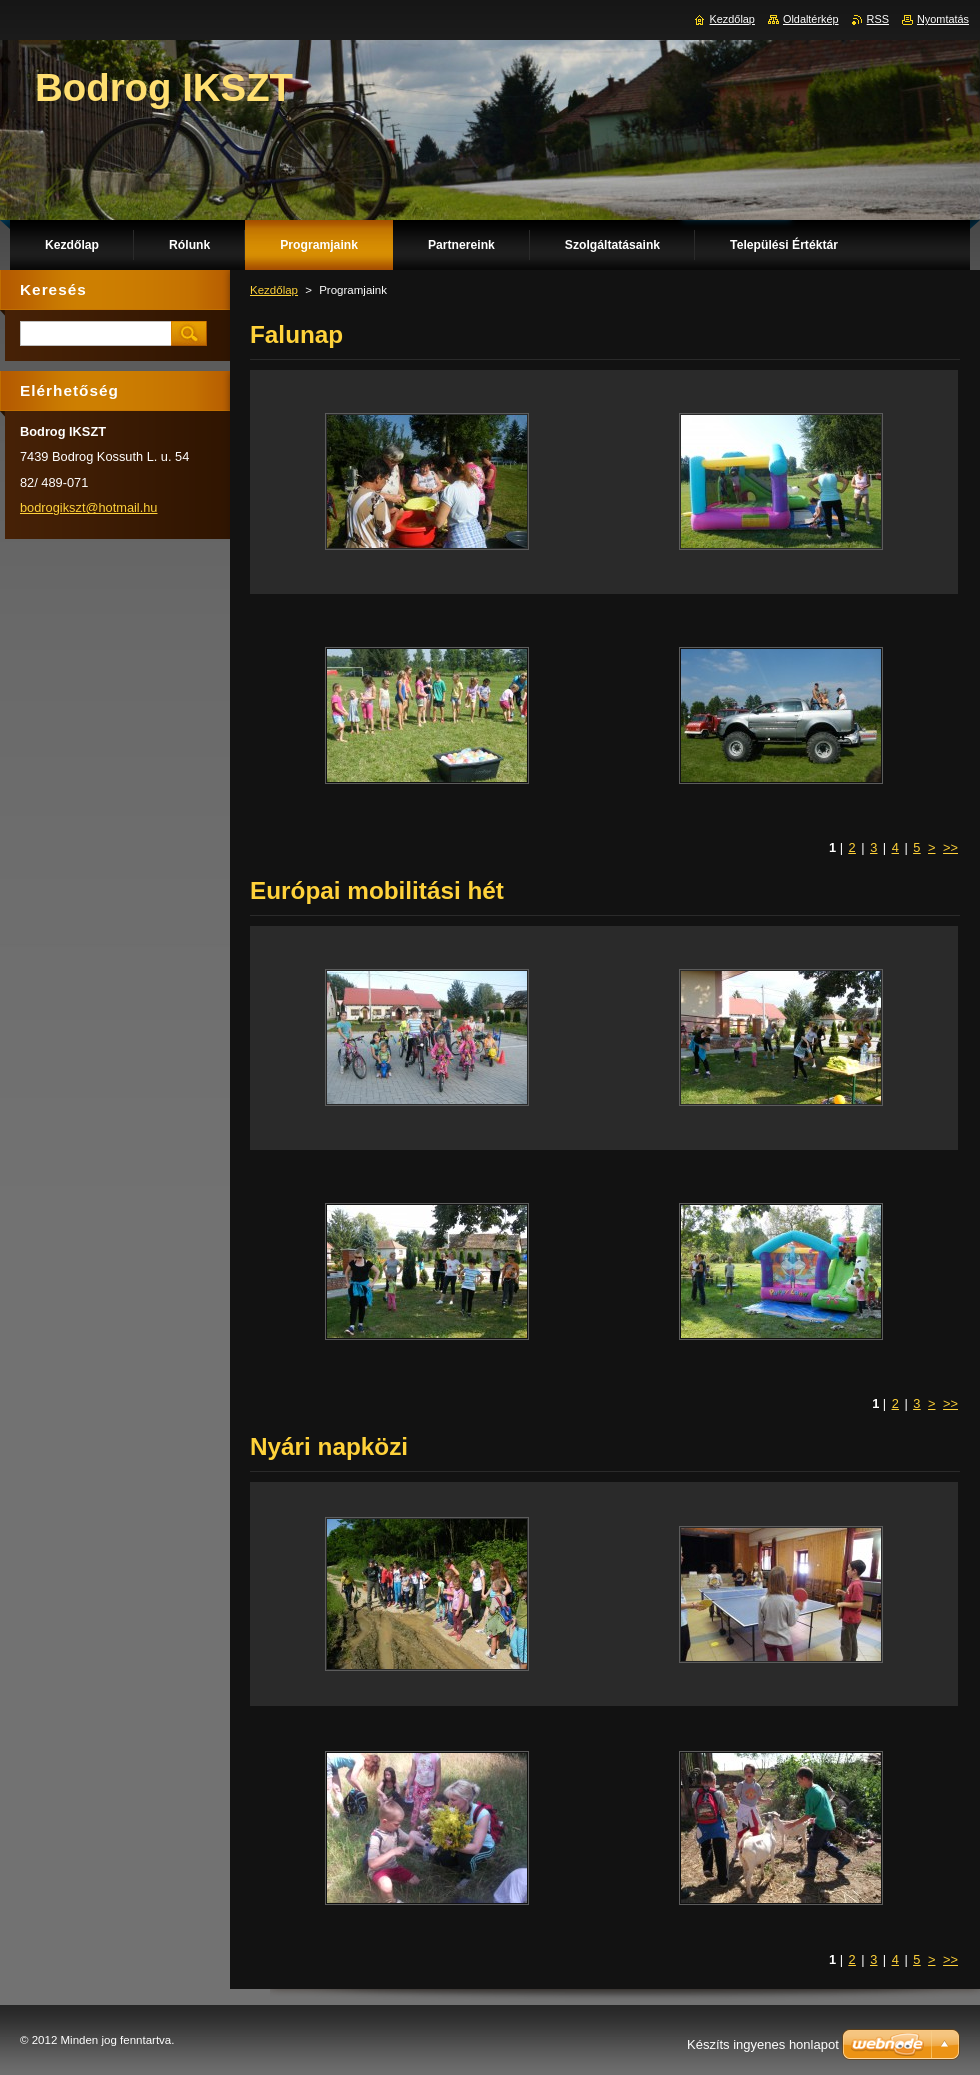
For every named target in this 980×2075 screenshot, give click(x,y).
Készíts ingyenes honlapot (763, 2044)
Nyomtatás (943, 19)
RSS (878, 19)
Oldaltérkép (811, 19)
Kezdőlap (274, 290)
